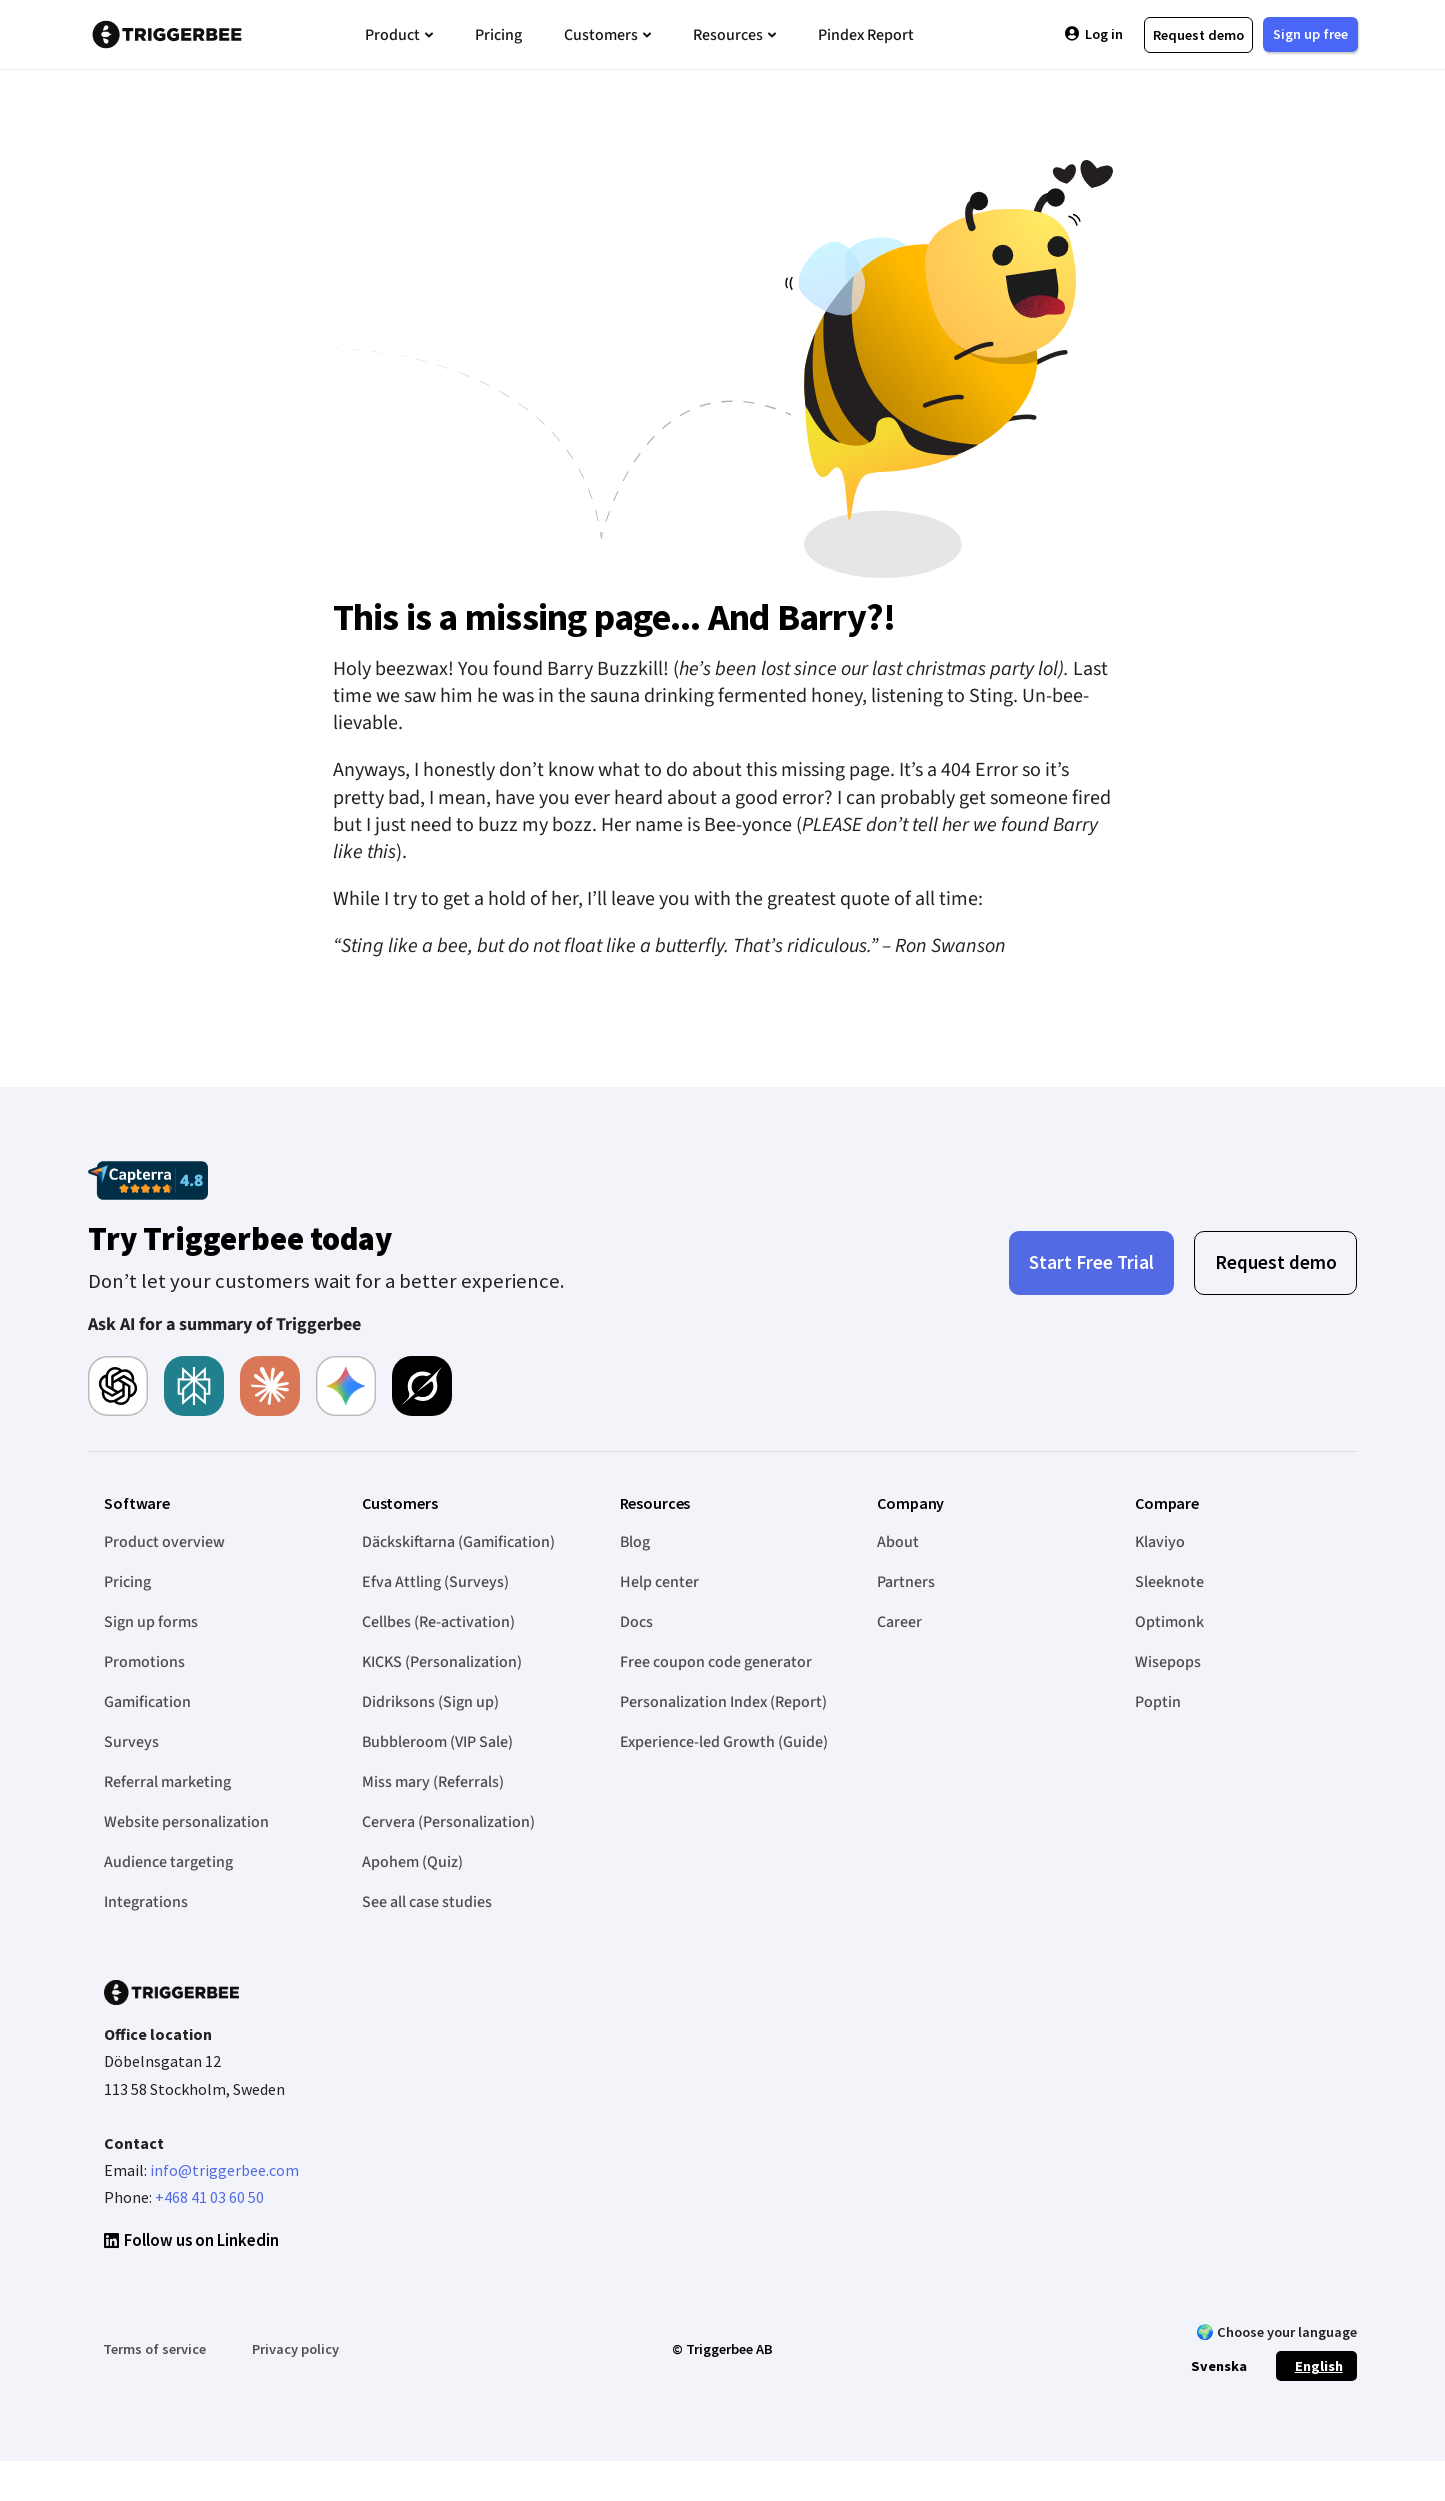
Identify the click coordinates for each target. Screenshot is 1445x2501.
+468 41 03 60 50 (209, 2197)
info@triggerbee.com (224, 2170)
